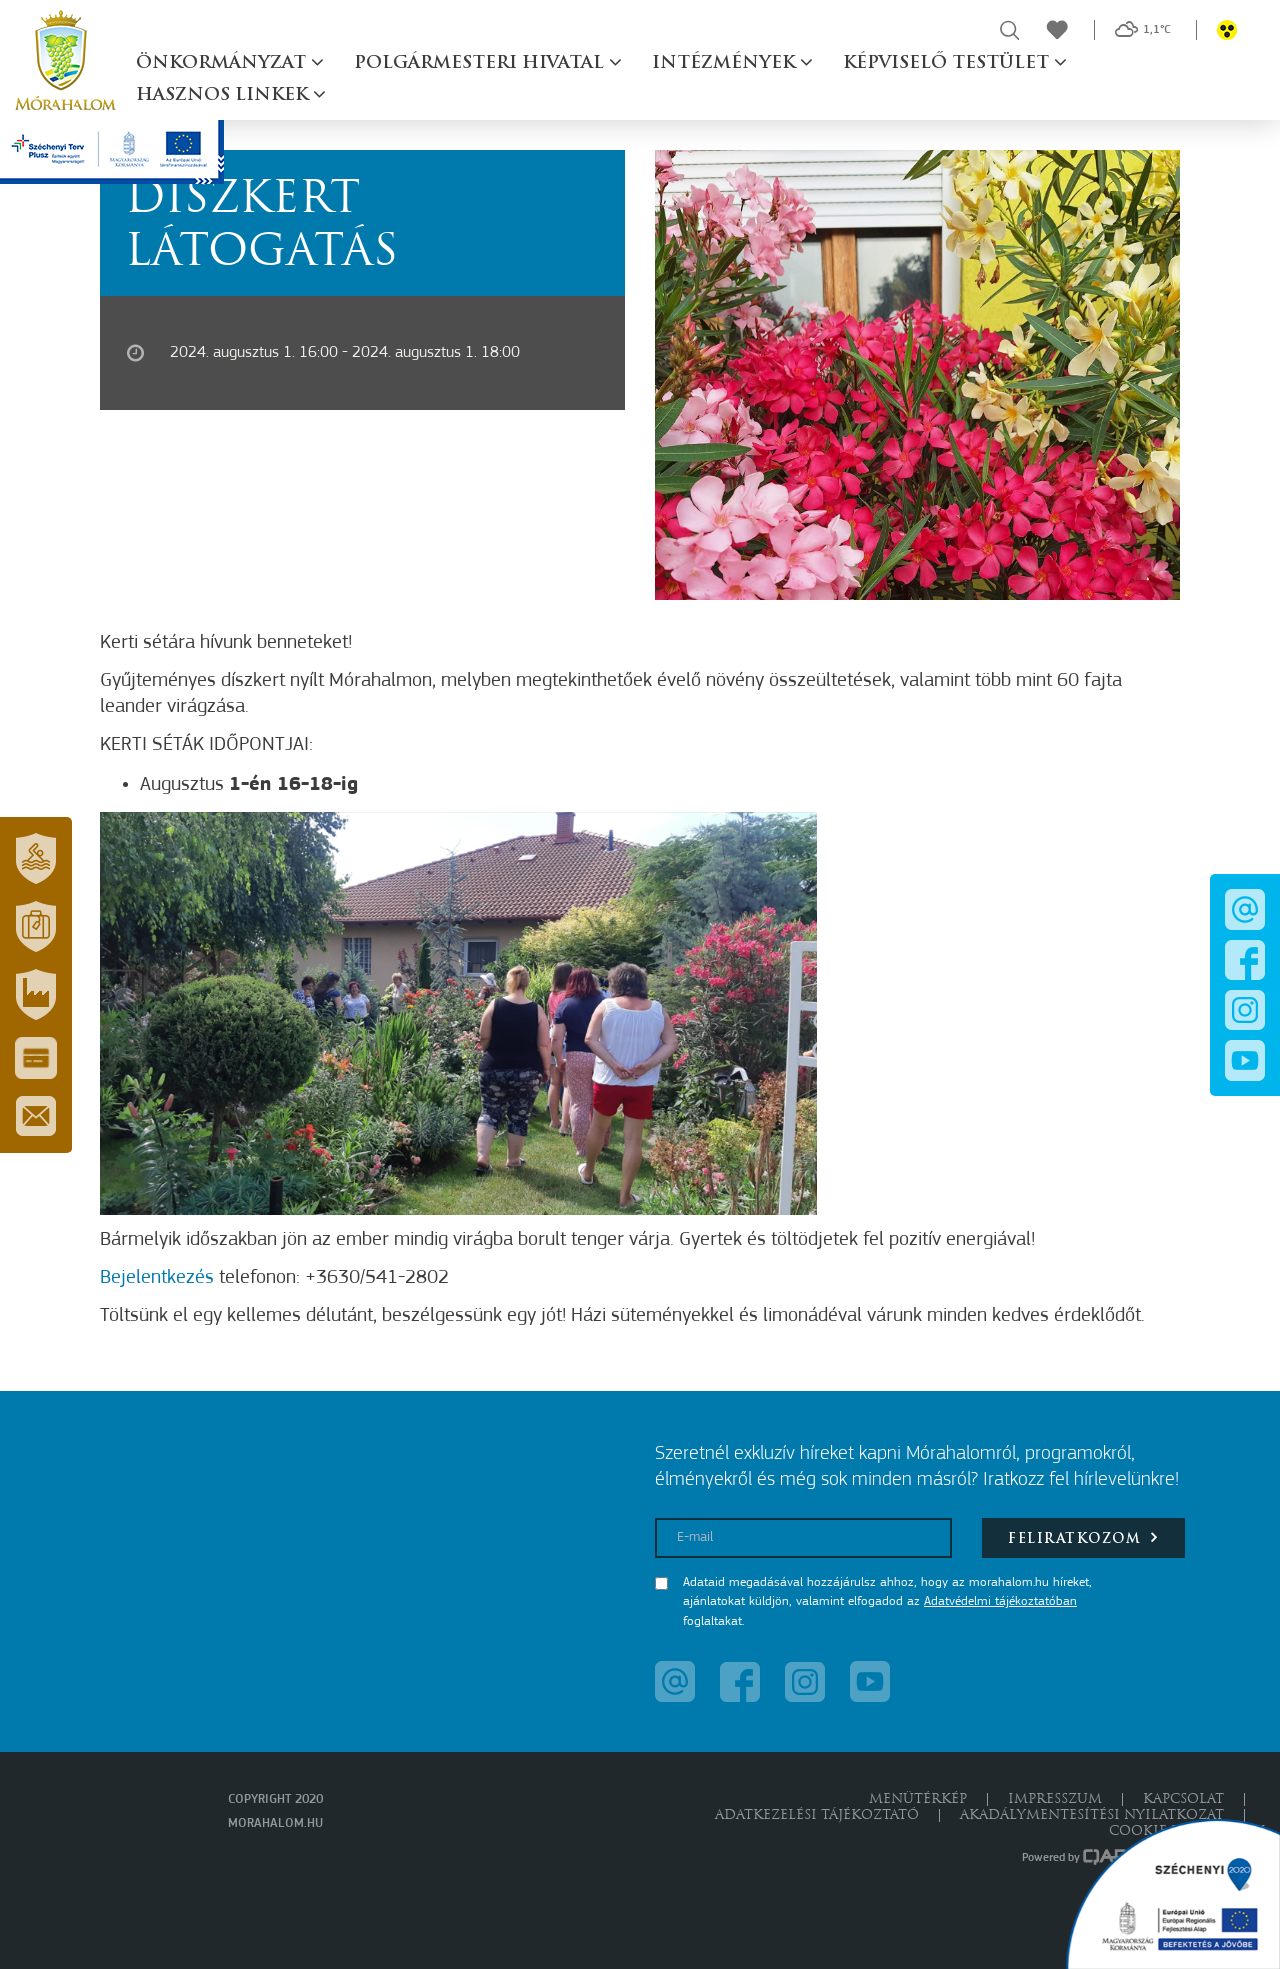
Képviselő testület (948, 63)
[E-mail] (803, 1538)
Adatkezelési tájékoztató (817, 1815)
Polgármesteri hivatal (481, 63)
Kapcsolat (1183, 1799)
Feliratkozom (1083, 1537)
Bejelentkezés (157, 1278)
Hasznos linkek (224, 95)
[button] (36, 859)
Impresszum (1055, 1799)
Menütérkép (918, 1799)
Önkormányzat (223, 63)
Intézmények (726, 63)
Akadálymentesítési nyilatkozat (1092, 1815)
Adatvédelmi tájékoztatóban (1000, 1601)
